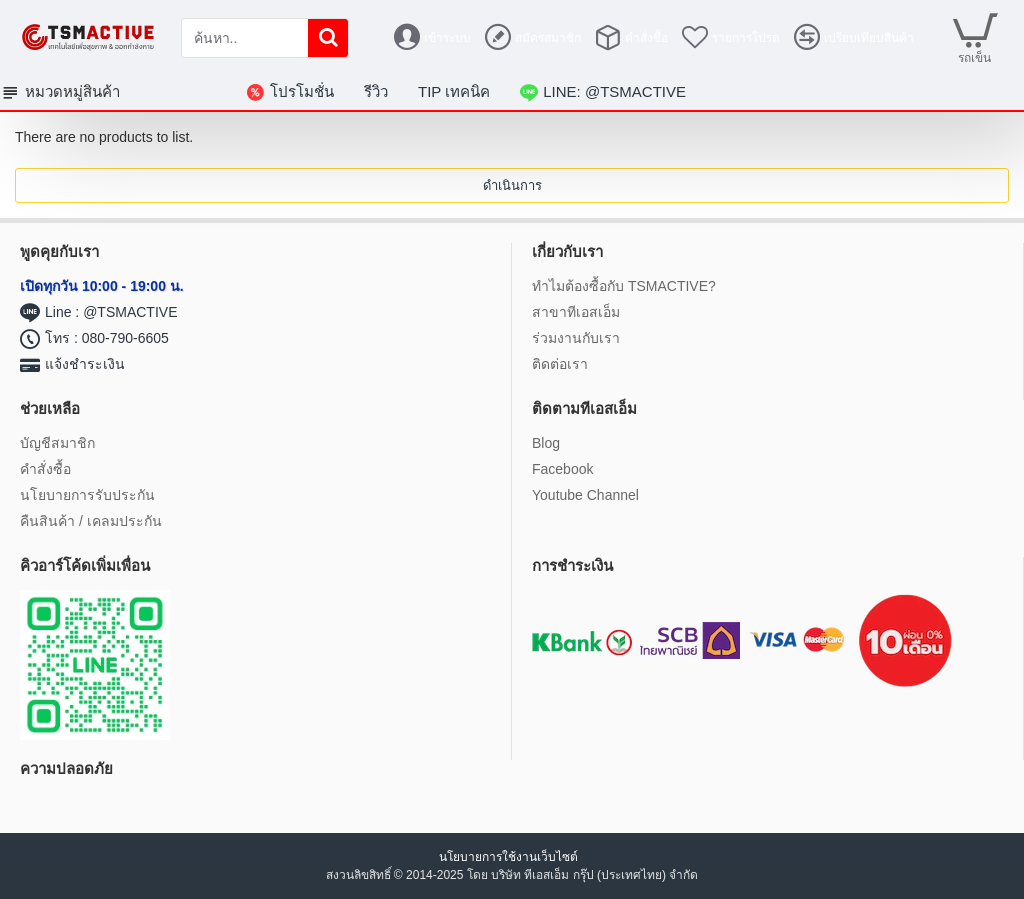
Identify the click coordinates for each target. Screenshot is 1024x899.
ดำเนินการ (512, 185)
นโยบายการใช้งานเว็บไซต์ (510, 857)
